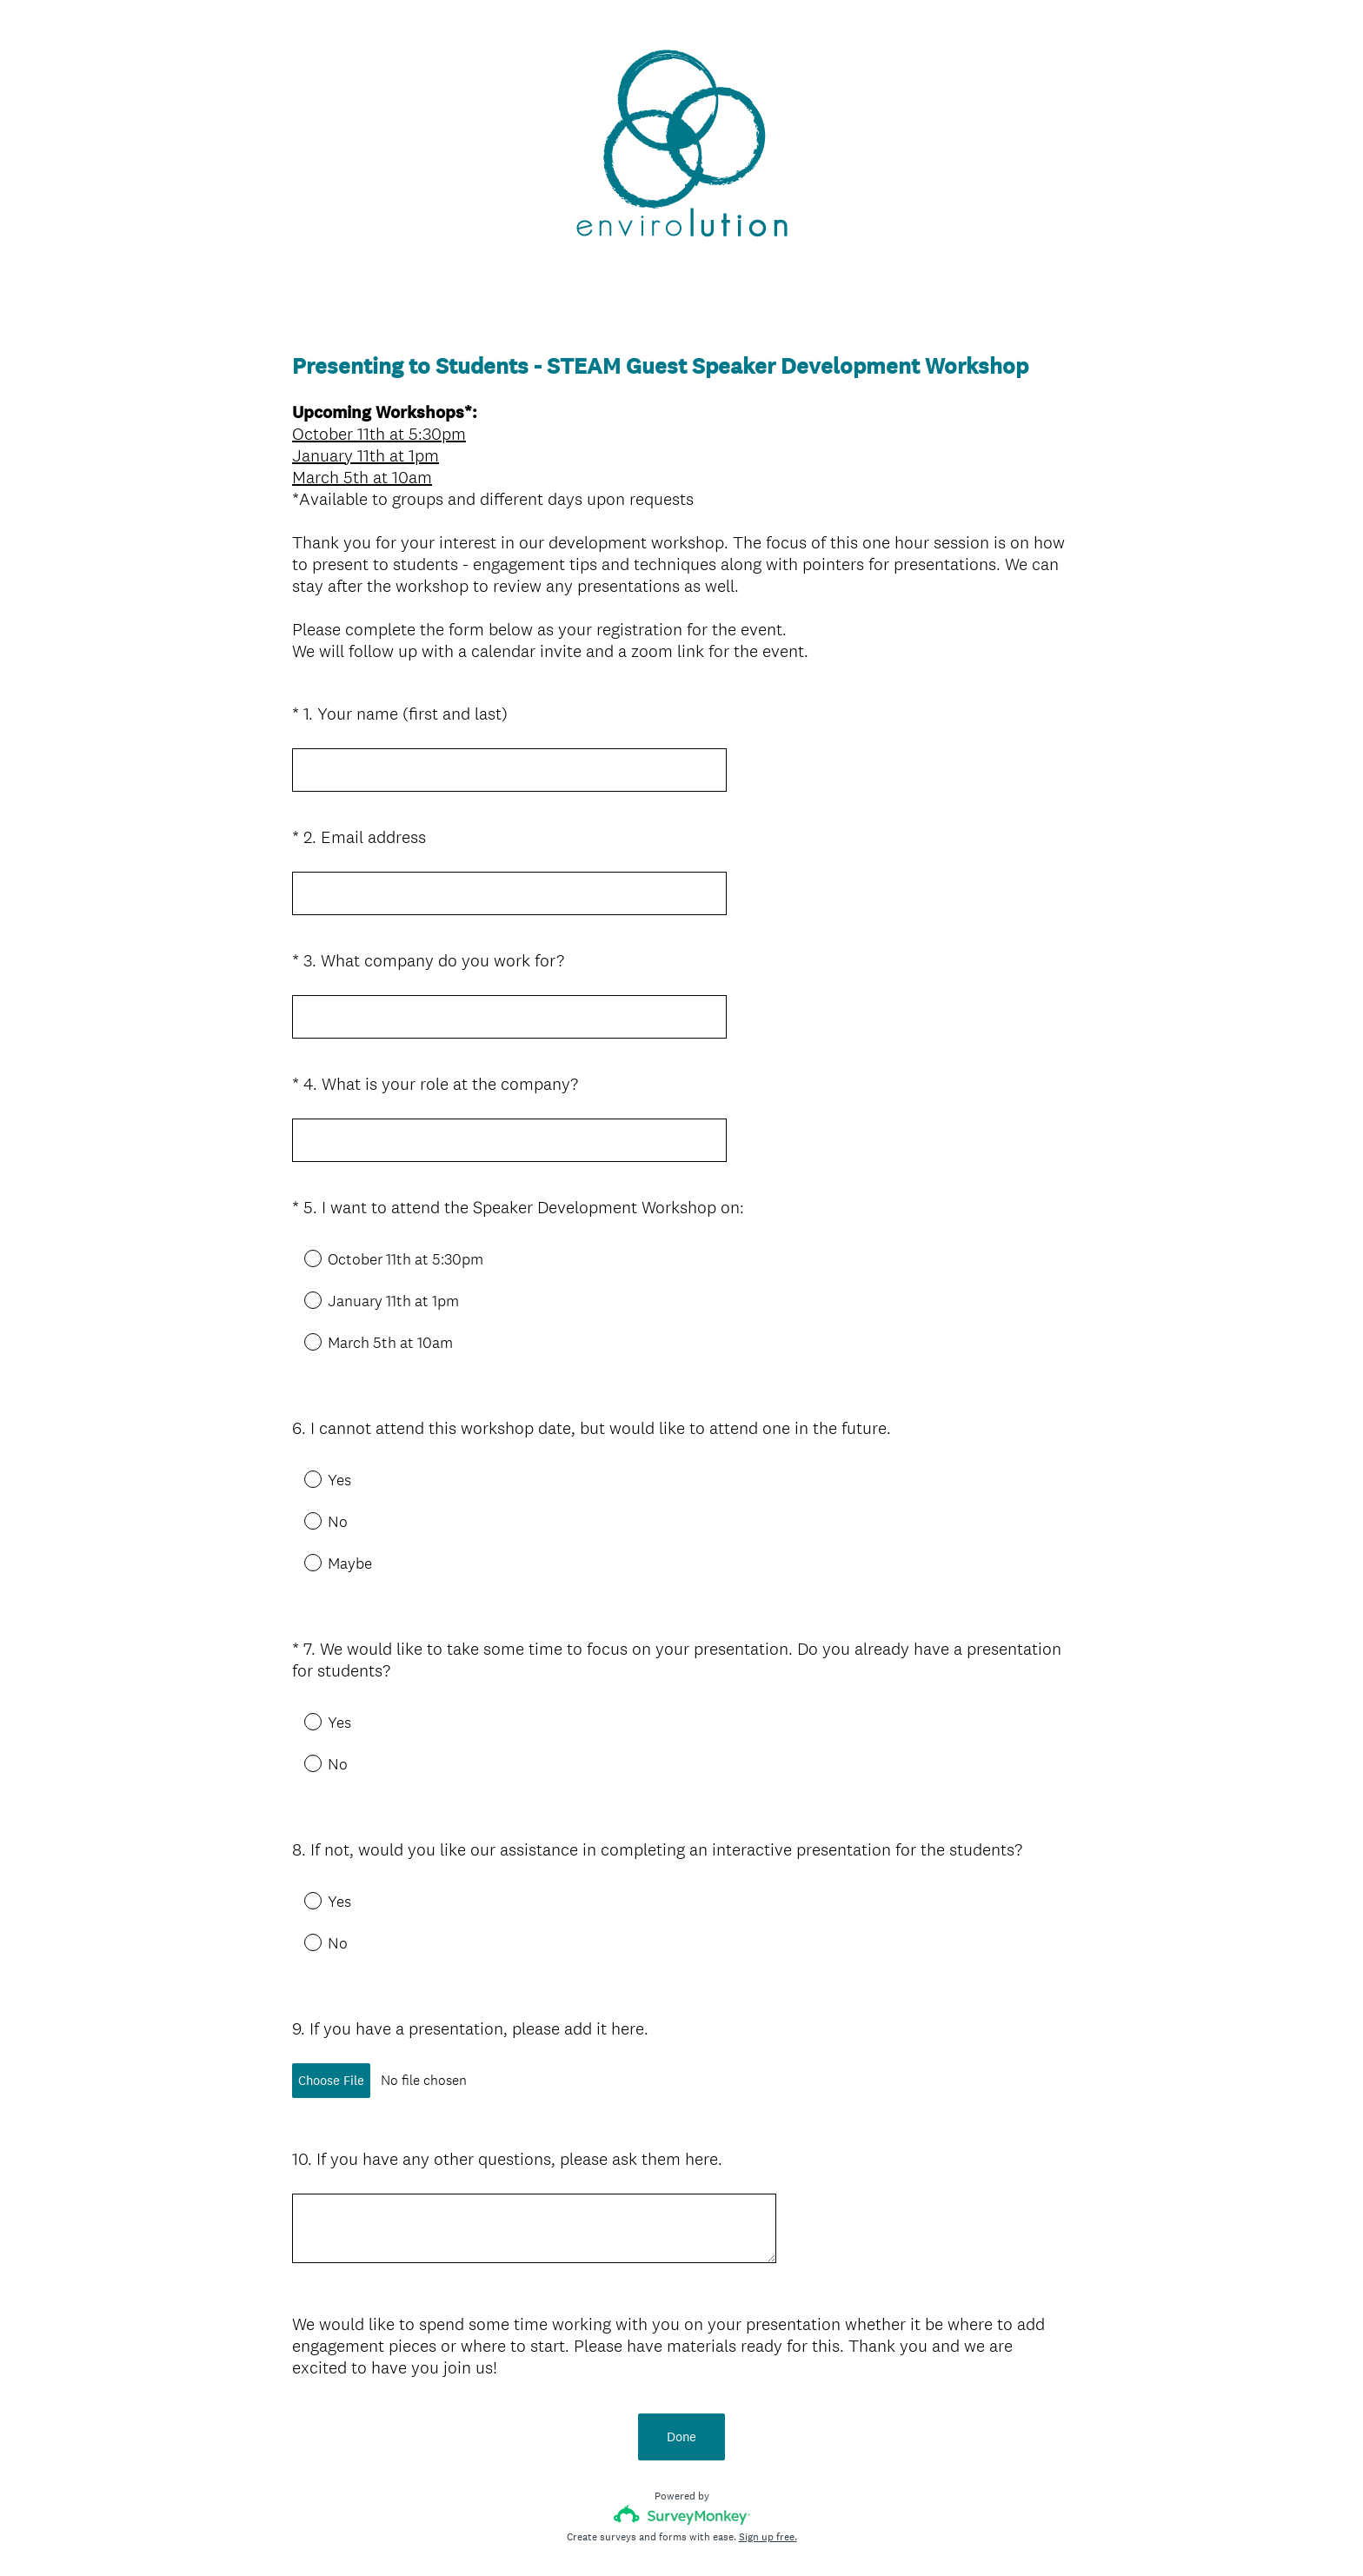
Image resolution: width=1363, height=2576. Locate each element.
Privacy (644, 2533)
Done (681, 2348)
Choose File (331, 2017)
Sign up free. (768, 2448)
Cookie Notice (705, 2533)
